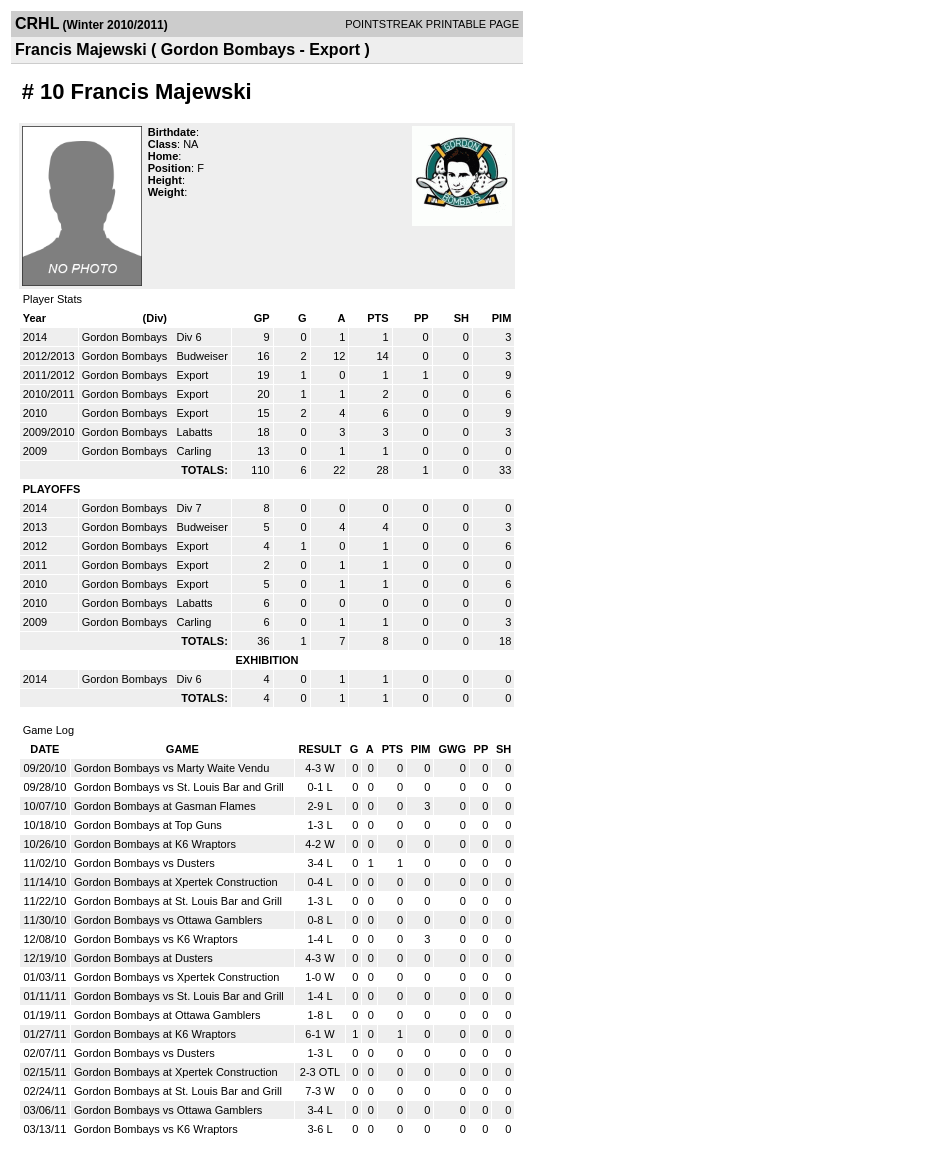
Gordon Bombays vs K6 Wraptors (156, 939)
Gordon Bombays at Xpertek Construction (176, 882)
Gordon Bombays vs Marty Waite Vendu (171, 768)
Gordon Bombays (126, 337)
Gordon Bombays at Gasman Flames (165, 806)
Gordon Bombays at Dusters (143, 958)
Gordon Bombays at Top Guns (148, 825)
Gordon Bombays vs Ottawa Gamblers (168, 920)
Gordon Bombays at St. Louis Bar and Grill (178, 901)
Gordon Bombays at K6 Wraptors (155, 844)
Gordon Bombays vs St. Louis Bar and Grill (179, 787)
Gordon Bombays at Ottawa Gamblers (167, 1015)
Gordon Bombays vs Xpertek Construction (176, 977)
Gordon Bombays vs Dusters (144, 863)
